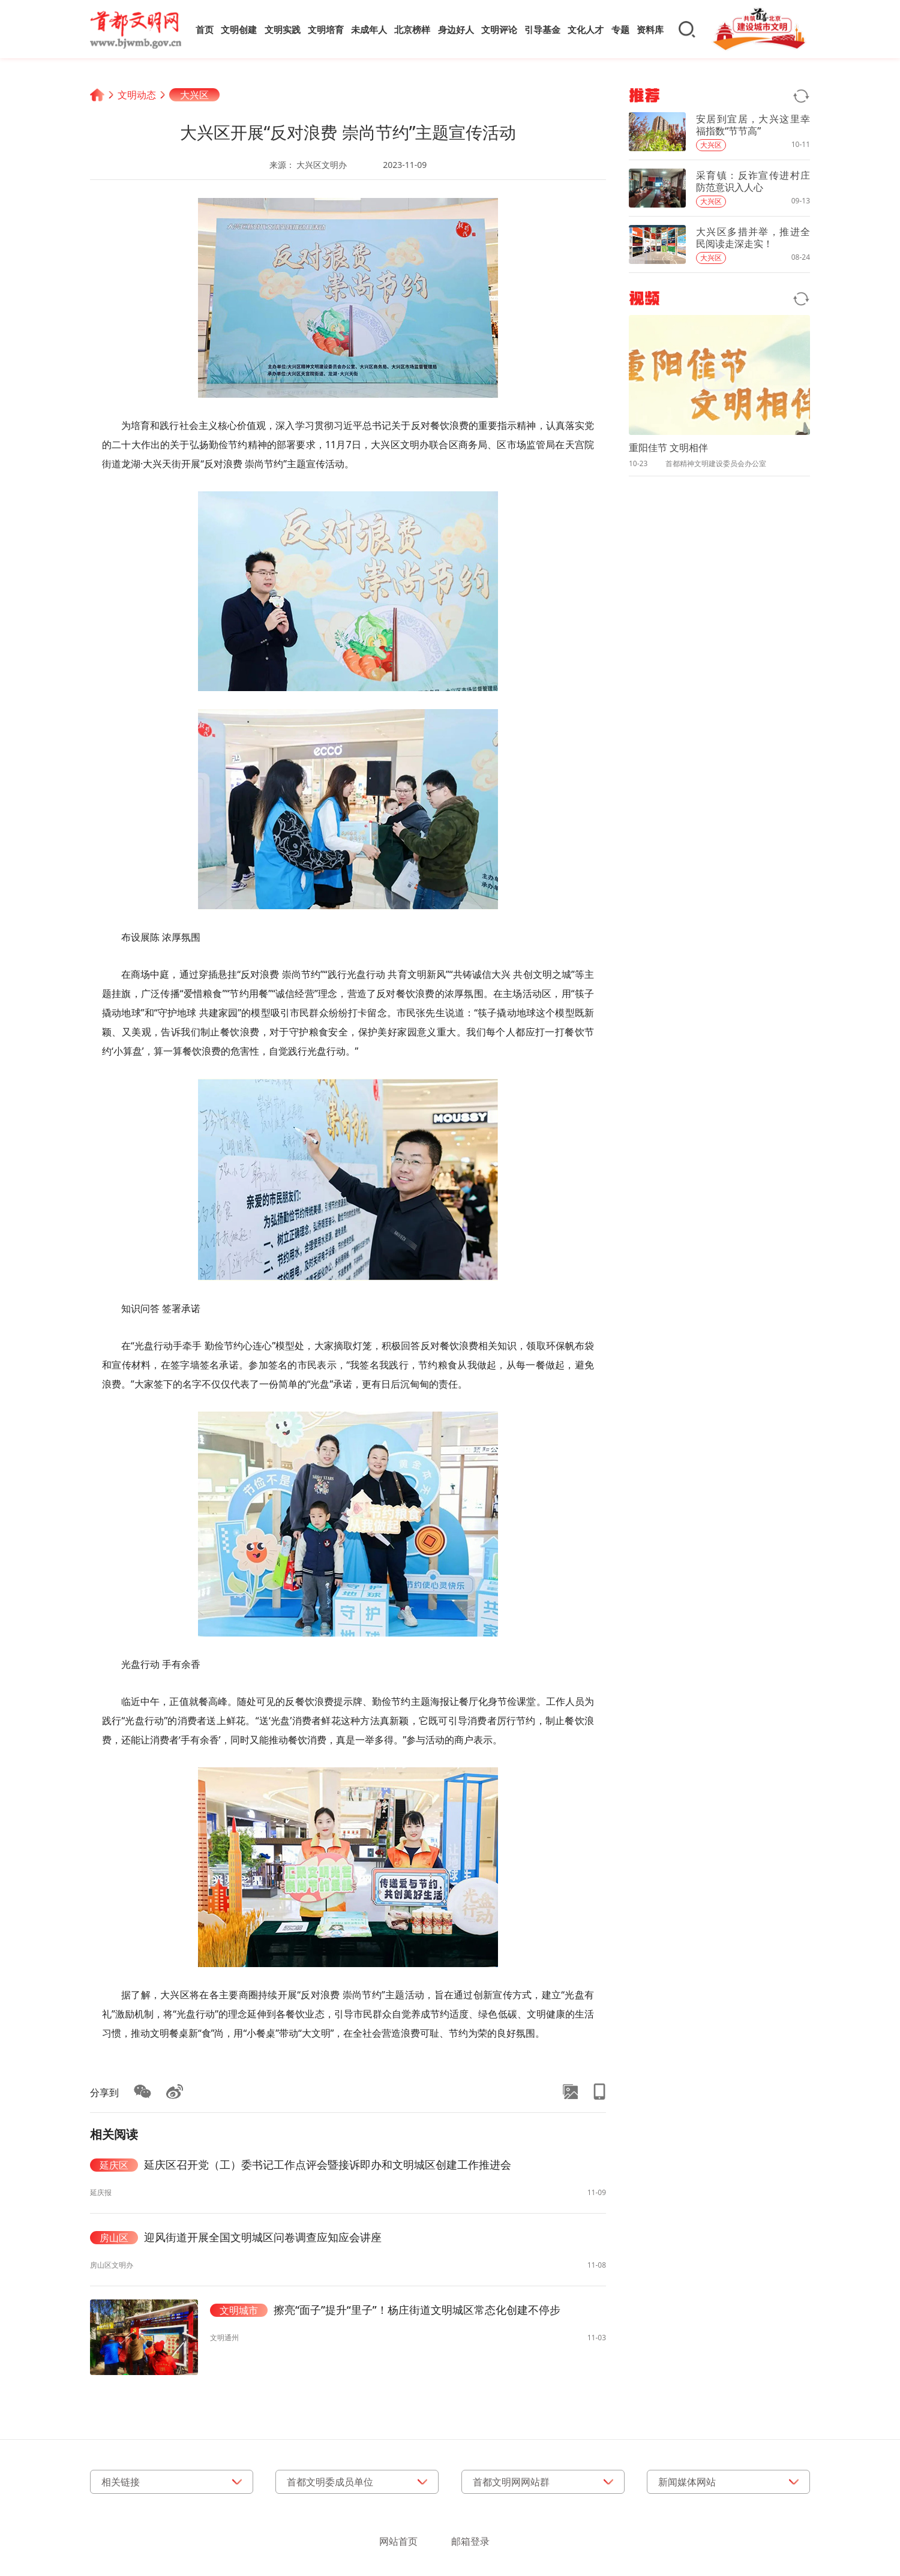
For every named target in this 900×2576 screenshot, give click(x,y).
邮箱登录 (470, 2541)
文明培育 (326, 29)
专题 (620, 29)
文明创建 (239, 29)
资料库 (650, 29)
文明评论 (499, 29)
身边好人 (456, 29)
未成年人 (369, 29)
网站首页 (398, 2541)
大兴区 (194, 94)
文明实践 (283, 29)
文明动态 (137, 94)
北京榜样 (412, 29)
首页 (205, 29)
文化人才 (586, 29)
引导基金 (542, 29)
